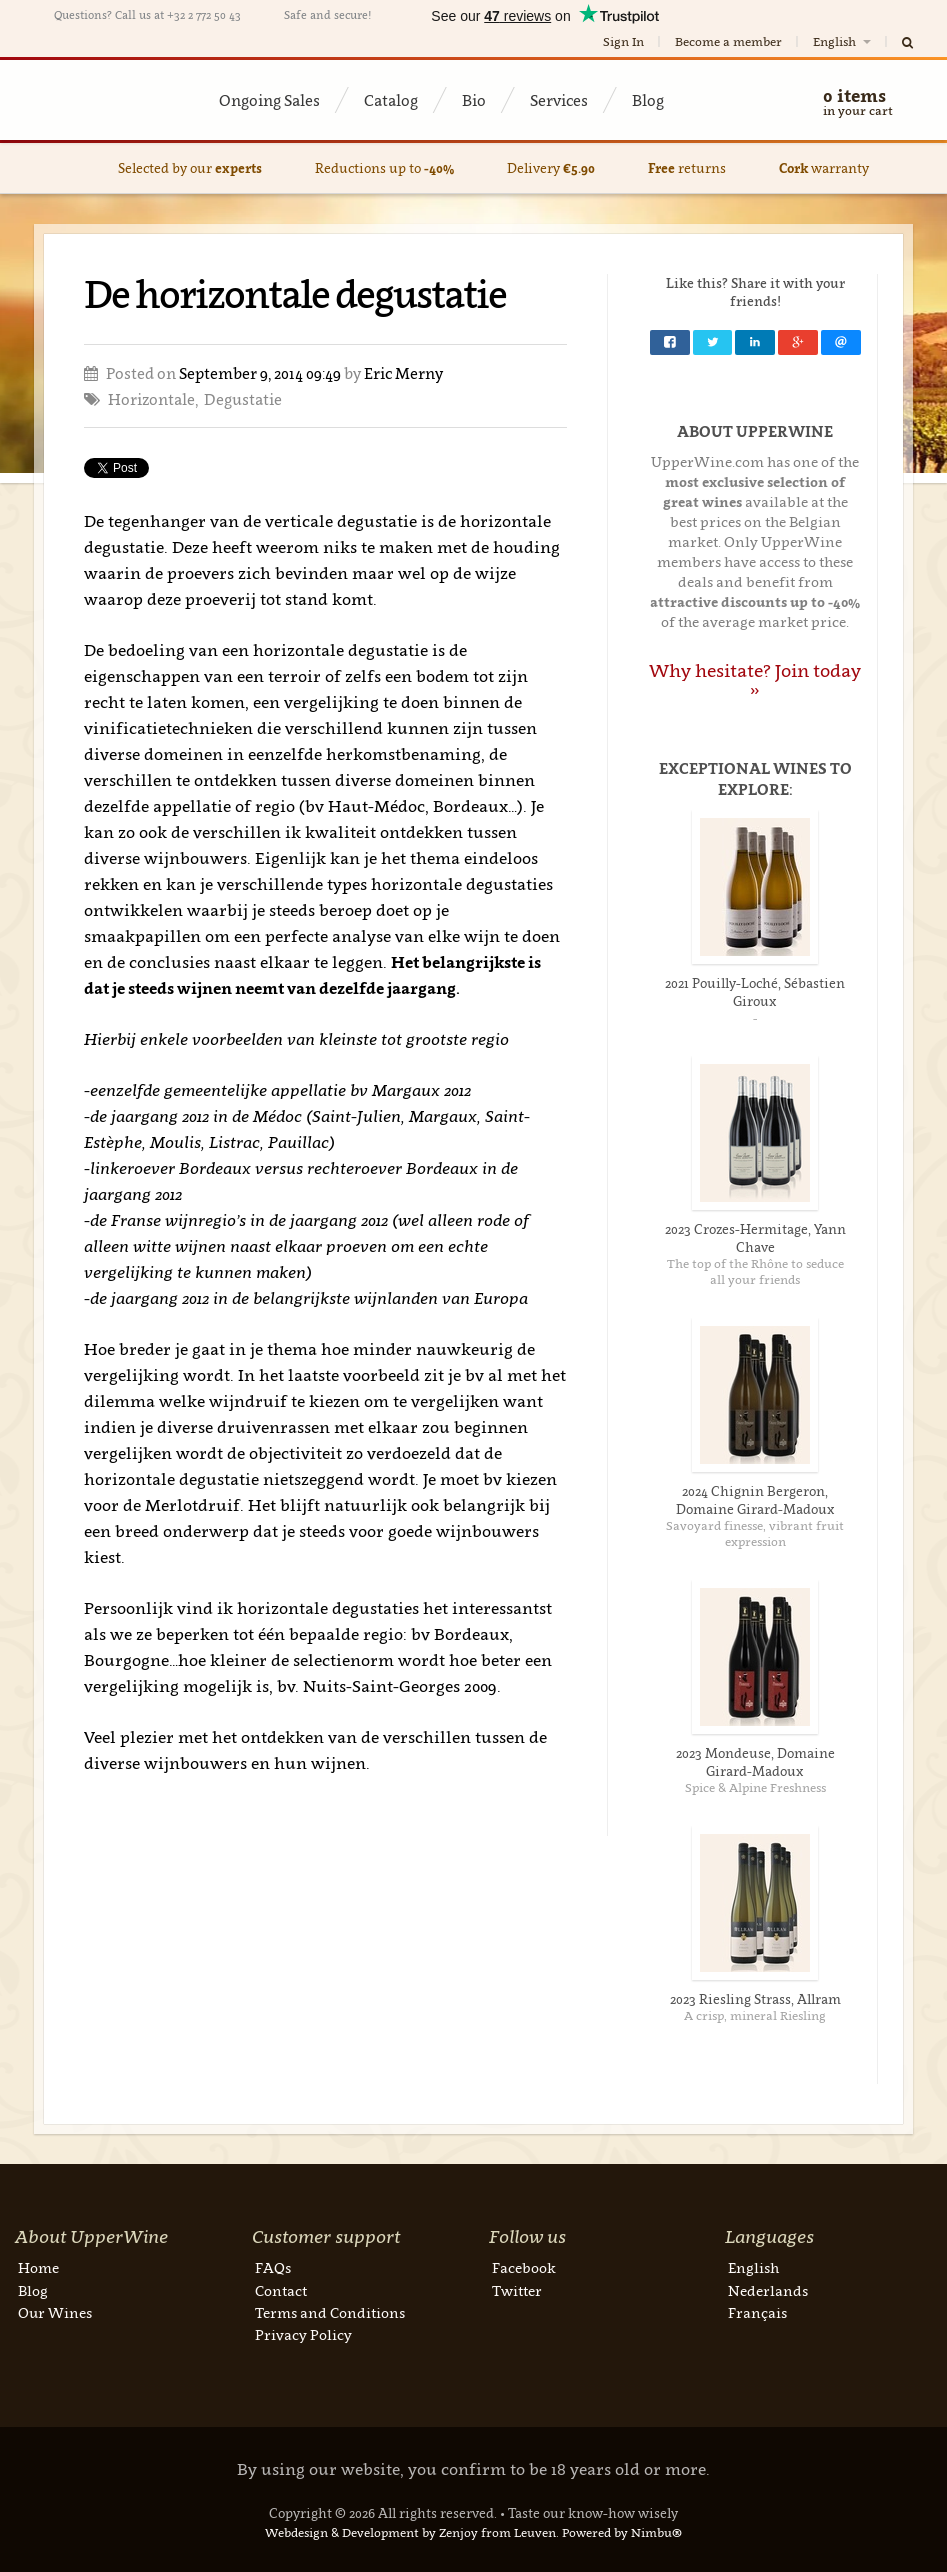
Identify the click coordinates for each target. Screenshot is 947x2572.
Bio (474, 100)
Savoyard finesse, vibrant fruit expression (755, 1533)
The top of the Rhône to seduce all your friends (755, 1271)
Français (757, 2312)
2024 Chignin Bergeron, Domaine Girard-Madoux (755, 1500)
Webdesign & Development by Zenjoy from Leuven (410, 2532)
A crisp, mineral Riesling (755, 2015)
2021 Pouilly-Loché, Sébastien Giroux (755, 992)
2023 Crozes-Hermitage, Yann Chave (755, 1238)
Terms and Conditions (330, 2312)
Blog (648, 100)
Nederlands (768, 2290)
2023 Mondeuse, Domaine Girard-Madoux (755, 1762)
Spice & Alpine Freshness (755, 1787)
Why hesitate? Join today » (755, 679)
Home (38, 2267)
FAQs (273, 2267)
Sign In (623, 41)
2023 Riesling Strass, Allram (755, 1999)
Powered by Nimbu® (622, 2532)
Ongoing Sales (269, 100)
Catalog (391, 100)
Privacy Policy (303, 2334)
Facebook (524, 2267)
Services (559, 100)
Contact (281, 2290)
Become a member (728, 41)
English (843, 41)
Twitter (517, 2290)
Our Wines (55, 2312)
